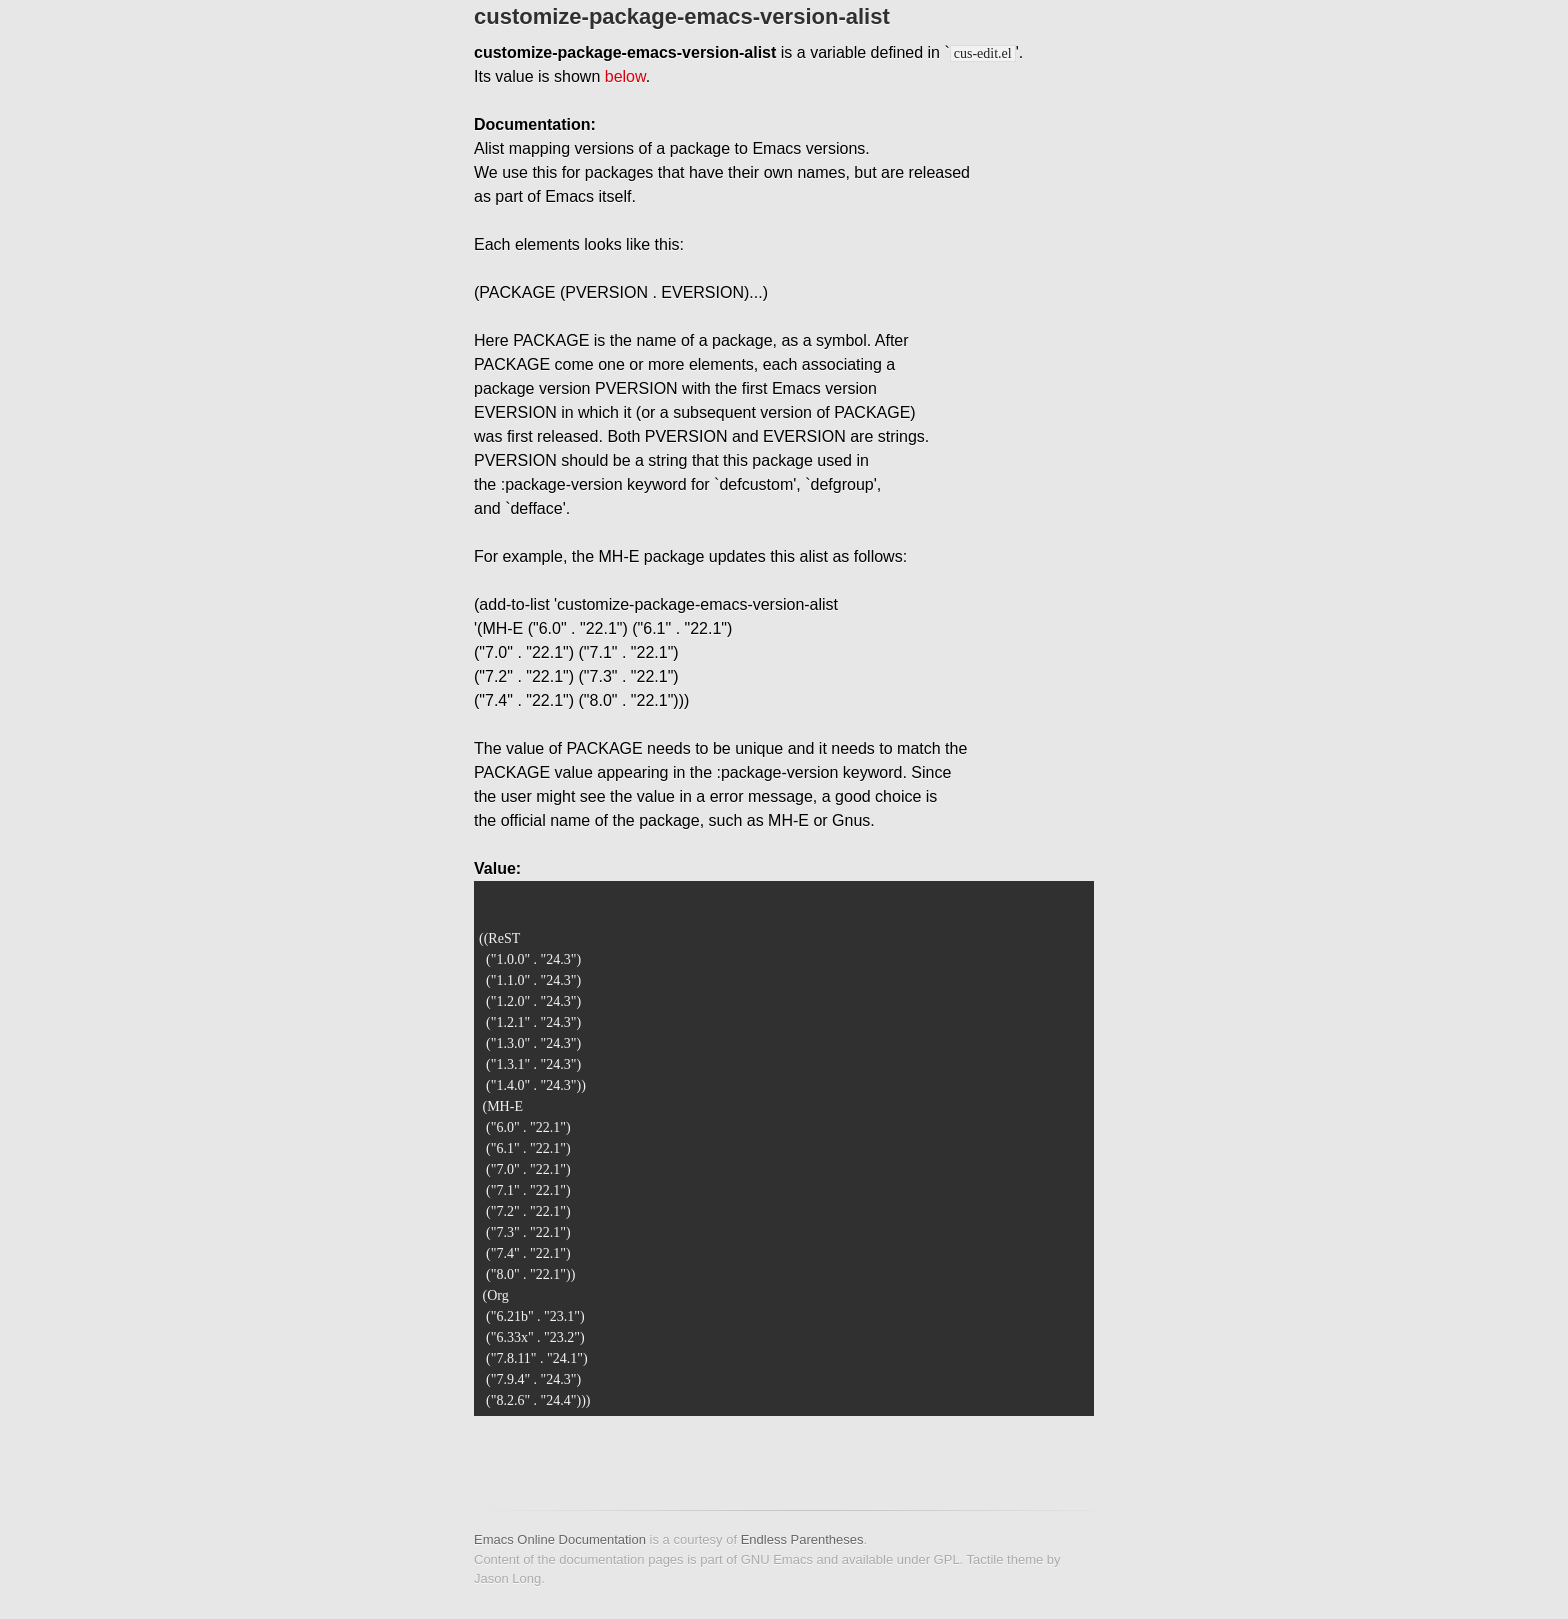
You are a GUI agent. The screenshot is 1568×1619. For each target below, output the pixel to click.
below (625, 76)
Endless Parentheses (802, 1539)
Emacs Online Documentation (560, 1539)
